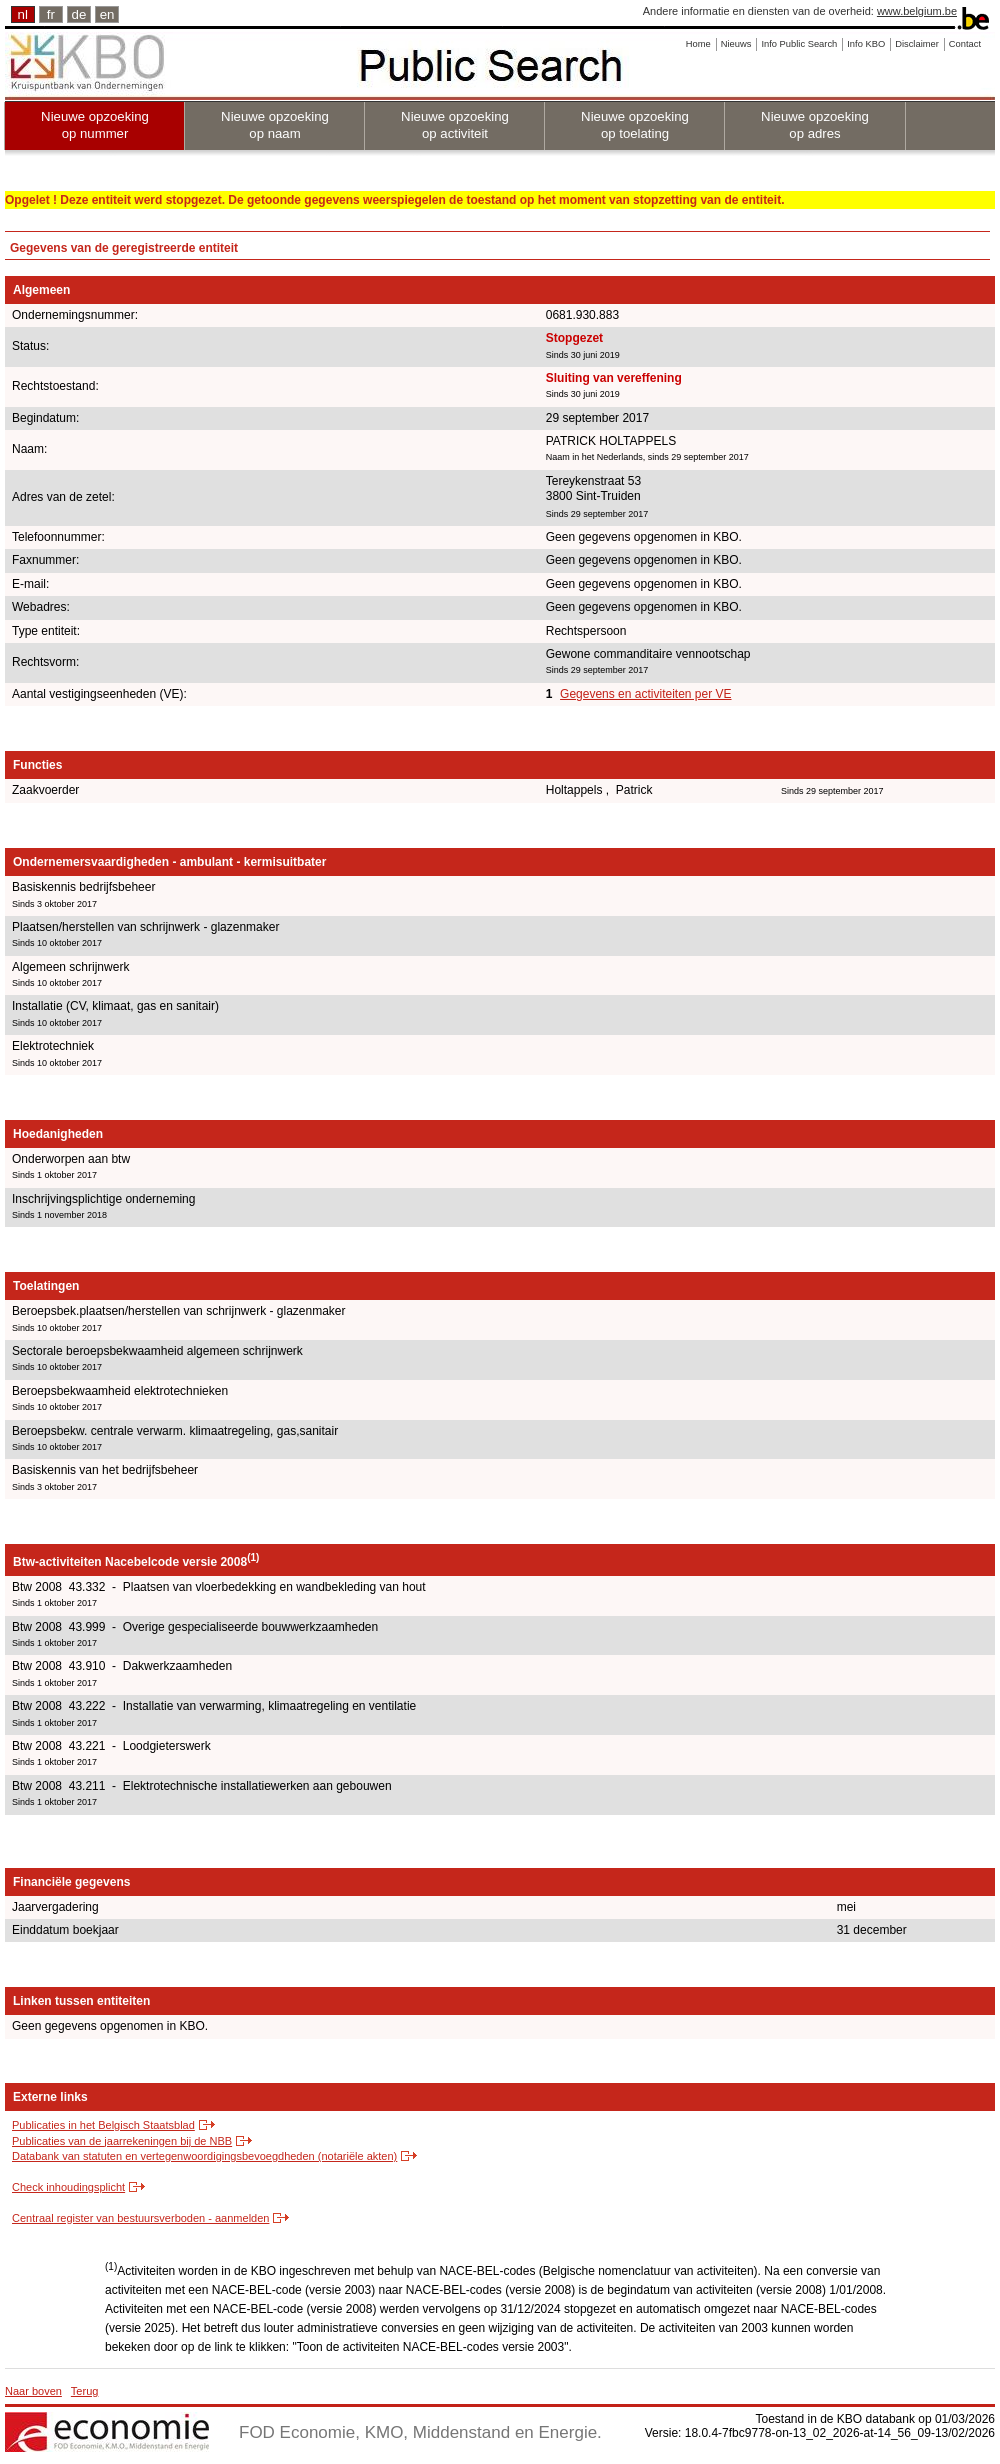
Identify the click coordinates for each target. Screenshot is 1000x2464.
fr (51, 14)
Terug (85, 2391)
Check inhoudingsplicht (68, 2187)
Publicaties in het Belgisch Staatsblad (103, 2125)
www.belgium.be (917, 11)
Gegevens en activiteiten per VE (645, 694)
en (107, 14)
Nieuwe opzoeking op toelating (635, 125)
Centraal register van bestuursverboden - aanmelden (140, 2218)
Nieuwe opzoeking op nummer (95, 125)
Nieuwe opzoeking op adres (815, 125)
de (79, 14)
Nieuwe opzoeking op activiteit (455, 125)
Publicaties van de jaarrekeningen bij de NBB (122, 2141)
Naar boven (33, 2391)
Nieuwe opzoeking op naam (275, 125)
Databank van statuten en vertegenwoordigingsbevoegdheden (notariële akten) (204, 2156)
